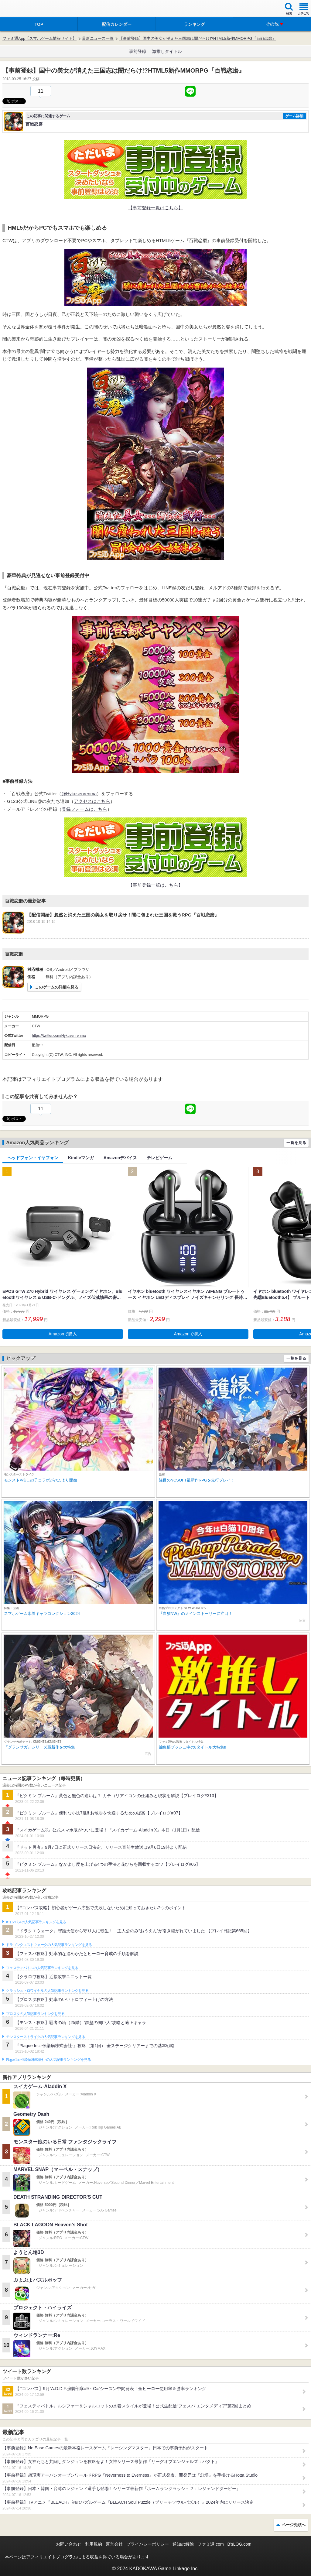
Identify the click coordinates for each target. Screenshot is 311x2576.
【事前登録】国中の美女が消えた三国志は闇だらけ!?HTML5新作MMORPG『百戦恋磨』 (197, 38)
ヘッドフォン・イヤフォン (32, 1157)
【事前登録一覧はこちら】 (155, 207)
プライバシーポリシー (147, 2544)
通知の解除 (183, 2544)
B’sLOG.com (239, 2544)
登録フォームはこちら (84, 809)
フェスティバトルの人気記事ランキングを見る (42, 1968)
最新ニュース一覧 (98, 38)
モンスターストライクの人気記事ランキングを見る (45, 2037)
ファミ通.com (210, 2544)
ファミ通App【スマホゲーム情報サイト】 (39, 38)
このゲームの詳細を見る (56, 987)
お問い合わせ (68, 2544)
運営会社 (114, 2544)
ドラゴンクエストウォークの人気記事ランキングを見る (49, 1945)
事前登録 (137, 51)
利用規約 (93, 2544)
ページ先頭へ (294, 2525)
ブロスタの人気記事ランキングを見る (35, 2014)
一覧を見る (296, 1142)
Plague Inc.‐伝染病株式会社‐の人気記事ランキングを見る (48, 2059)
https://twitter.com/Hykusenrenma (59, 1035)
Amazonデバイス (120, 1157)
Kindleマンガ (81, 1157)
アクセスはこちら (92, 801)
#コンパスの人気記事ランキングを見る (36, 1922)
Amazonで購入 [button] (63, 1333)
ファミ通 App (22, 9)
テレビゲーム (159, 1157)
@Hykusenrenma (79, 793)
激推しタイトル (167, 51)
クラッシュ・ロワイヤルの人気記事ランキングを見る (47, 1990)
